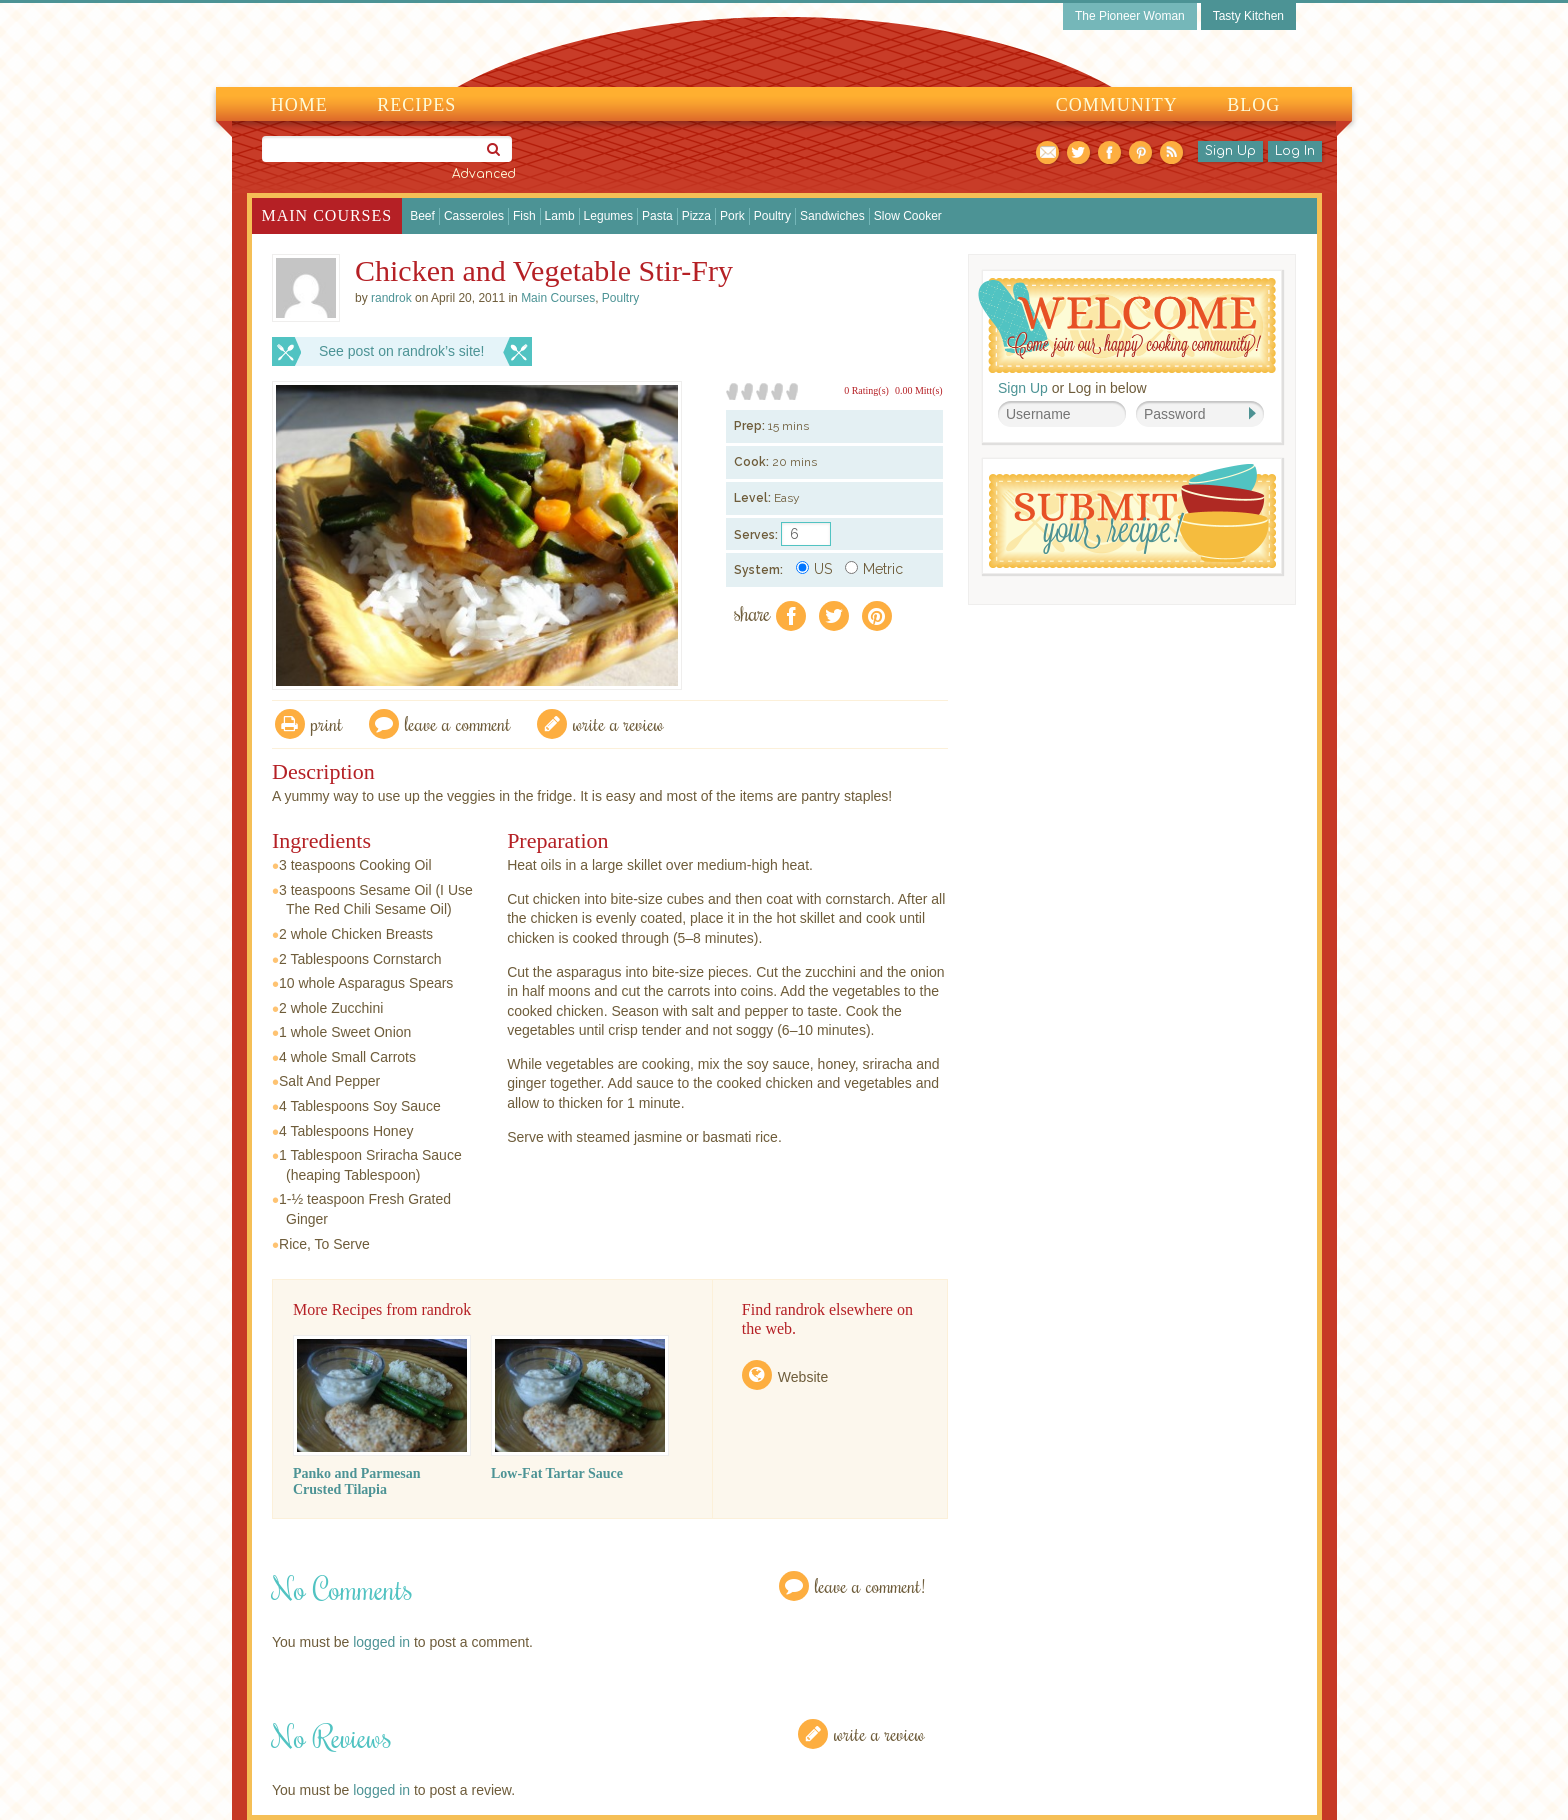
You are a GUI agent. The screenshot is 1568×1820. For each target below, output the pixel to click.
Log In (1295, 151)
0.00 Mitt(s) (919, 390)
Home (299, 105)
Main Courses (327, 215)
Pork (732, 216)
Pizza (696, 216)
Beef (422, 216)
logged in (381, 1642)
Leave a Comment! (870, 1585)
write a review (618, 723)
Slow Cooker (908, 216)
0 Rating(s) (866, 390)
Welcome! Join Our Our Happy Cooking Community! (1127, 325)
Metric (874, 569)
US (814, 569)
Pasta (657, 216)
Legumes (608, 216)
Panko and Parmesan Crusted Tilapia (357, 1481)
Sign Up (1230, 151)
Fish (524, 216)
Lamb (560, 216)
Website (803, 1377)
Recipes (416, 105)
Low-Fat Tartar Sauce (557, 1473)
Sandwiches (832, 216)
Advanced (484, 174)
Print (327, 723)
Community (1117, 105)
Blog (1253, 105)
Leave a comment (458, 723)
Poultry (772, 216)
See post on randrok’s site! (402, 351)
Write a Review (879, 1733)
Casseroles (474, 216)
